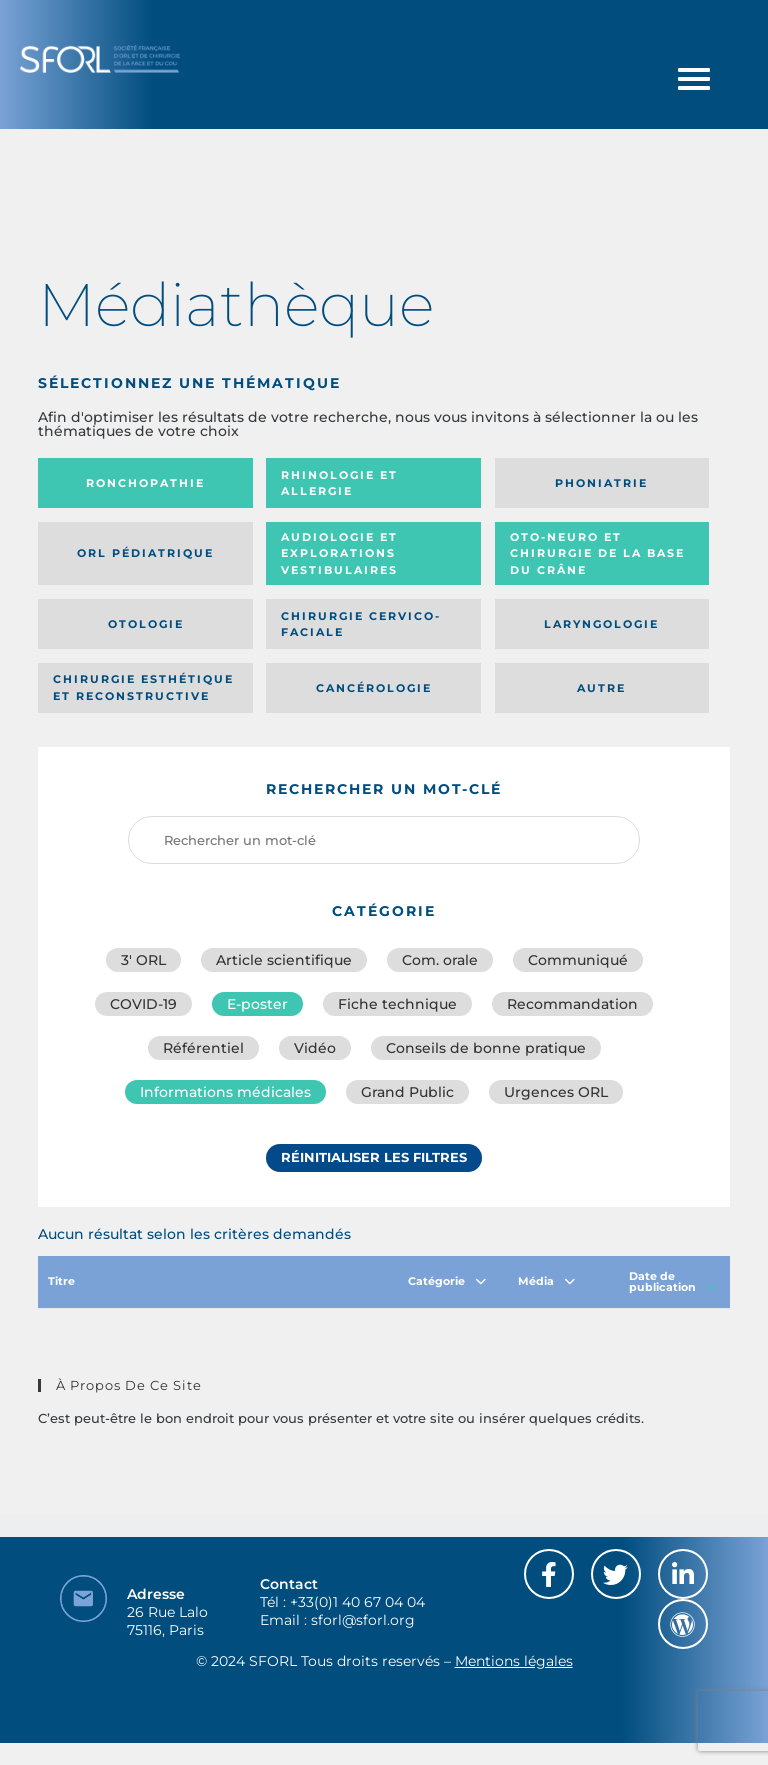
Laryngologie (601, 624)
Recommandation (572, 1004)
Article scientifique (284, 960)
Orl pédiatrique (145, 553)
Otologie (146, 624)
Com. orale (440, 960)
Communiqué (578, 960)
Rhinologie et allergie (339, 483)
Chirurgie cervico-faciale (361, 624)
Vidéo (315, 1048)
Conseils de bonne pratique (486, 1048)
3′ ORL (143, 960)
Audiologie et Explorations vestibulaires (339, 553)
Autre (601, 688)
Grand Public (407, 1092)
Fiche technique (397, 1004)
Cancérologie (374, 688)
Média (546, 1281)
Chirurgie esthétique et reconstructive (143, 687)
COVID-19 (143, 1004)
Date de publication (673, 1281)
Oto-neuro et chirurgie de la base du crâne (597, 553)
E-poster (257, 1004)
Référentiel (203, 1048)
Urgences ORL (556, 1092)
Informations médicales (225, 1092)
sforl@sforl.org (363, 1620)
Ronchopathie (145, 483)
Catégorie (447, 1281)
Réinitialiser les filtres (374, 1157)
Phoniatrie (601, 483)
